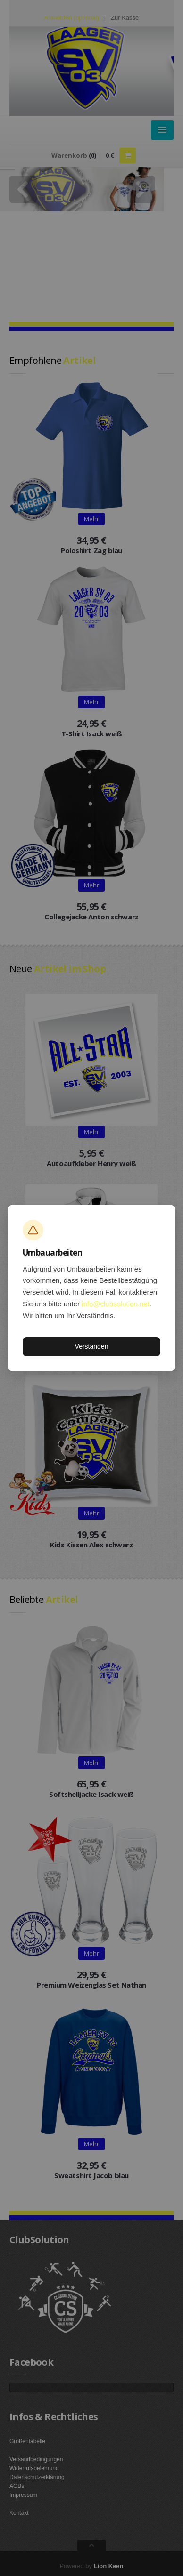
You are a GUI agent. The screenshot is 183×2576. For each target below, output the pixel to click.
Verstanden (91, 1346)
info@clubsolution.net (116, 1304)
